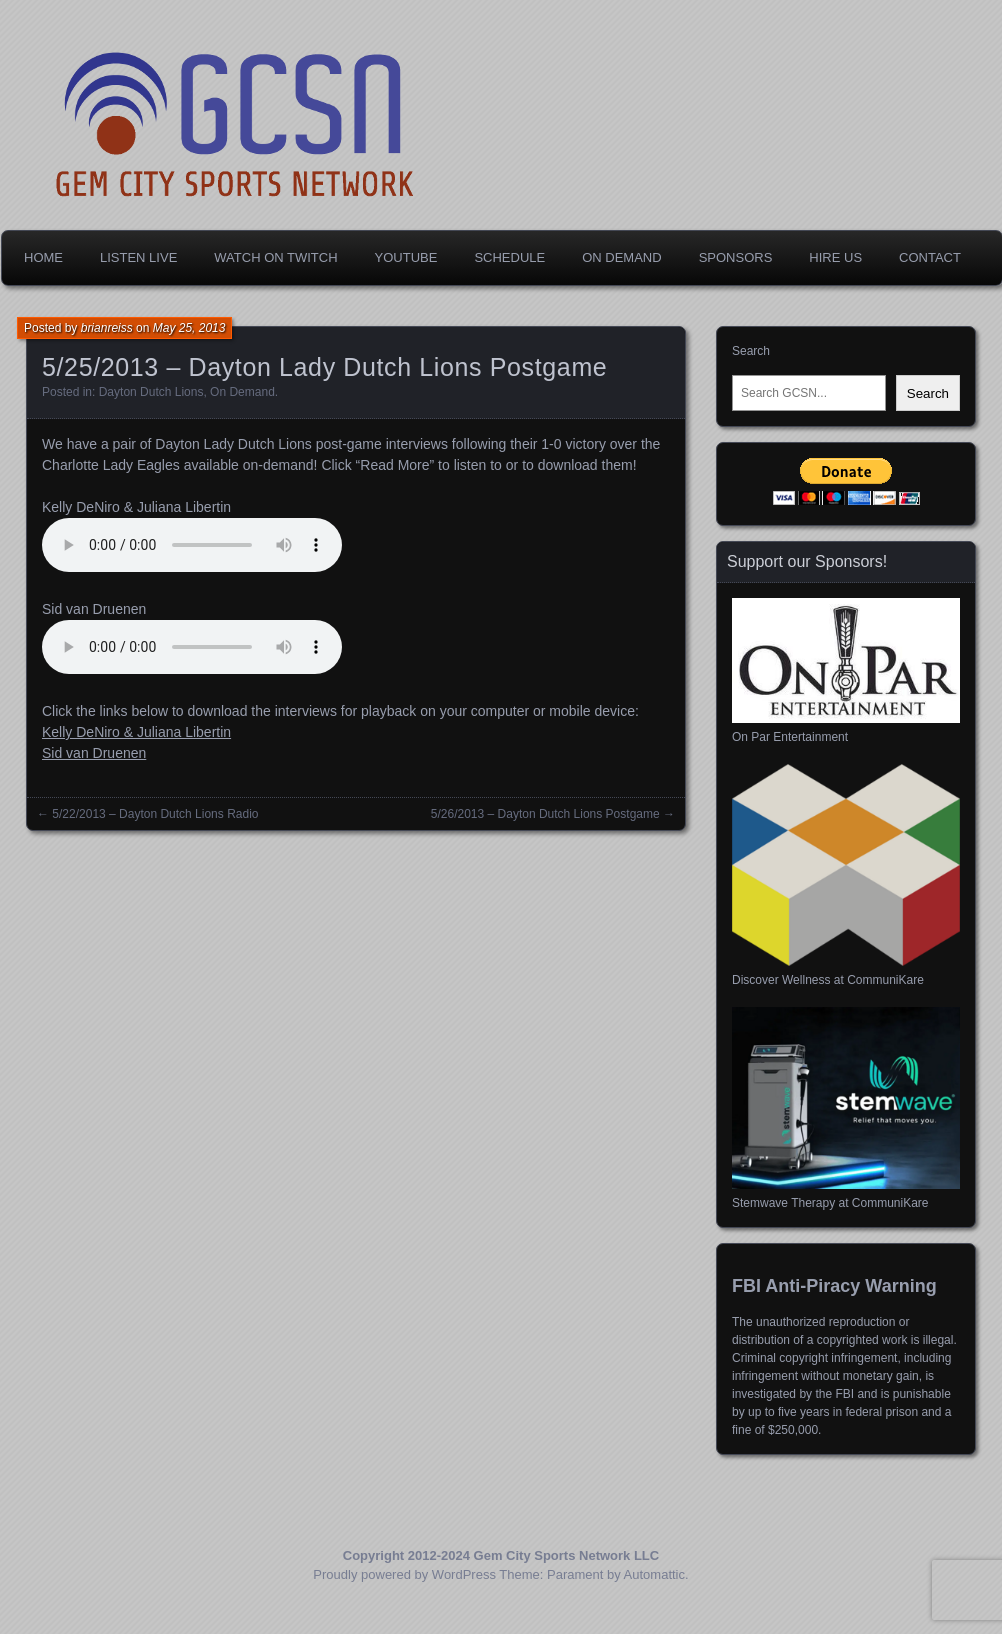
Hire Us (835, 257)
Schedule (509, 257)
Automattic (654, 1574)
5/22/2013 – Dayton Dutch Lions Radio (155, 814)
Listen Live (138, 257)
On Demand (621, 257)
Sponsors (736, 257)
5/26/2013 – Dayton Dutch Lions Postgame (545, 814)
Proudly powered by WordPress (404, 1574)
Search (751, 351)
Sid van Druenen (94, 753)
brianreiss (107, 328)
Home (43, 257)
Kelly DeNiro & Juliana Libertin (136, 732)
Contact (930, 257)
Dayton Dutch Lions (151, 392)
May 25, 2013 (189, 328)
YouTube (406, 257)
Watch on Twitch (275, 257)
